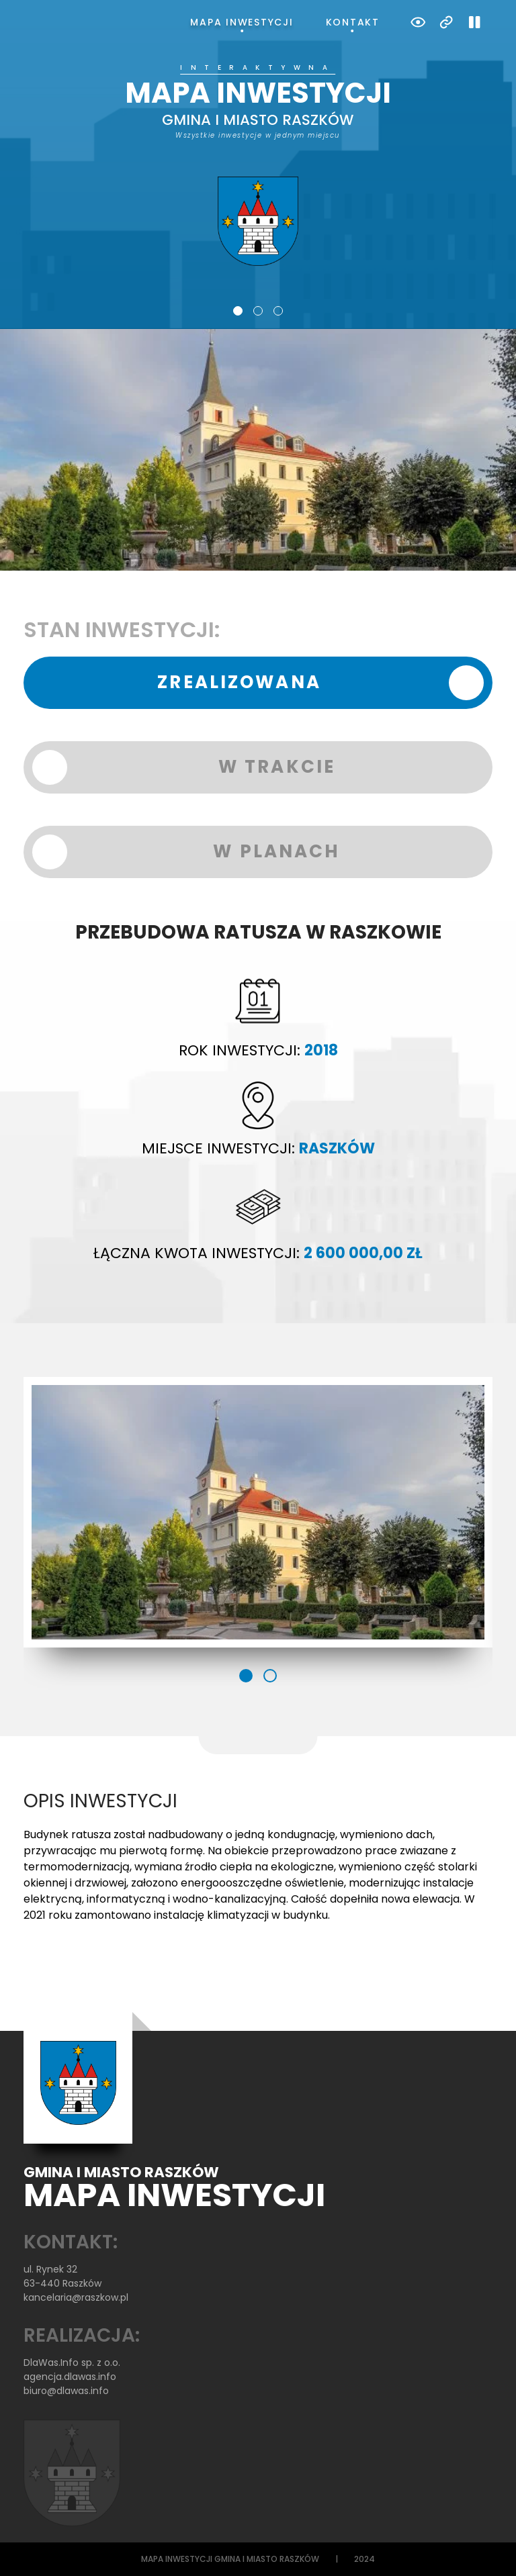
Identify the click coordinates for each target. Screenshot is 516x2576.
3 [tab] (278, 311)
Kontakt (353, 22)
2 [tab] (258, 311)
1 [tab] (238, 311)
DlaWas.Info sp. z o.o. (72, 2362)
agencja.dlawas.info (70, 2376)
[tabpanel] (258, 165)
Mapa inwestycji (241, 22)
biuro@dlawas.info (66, 2390)
